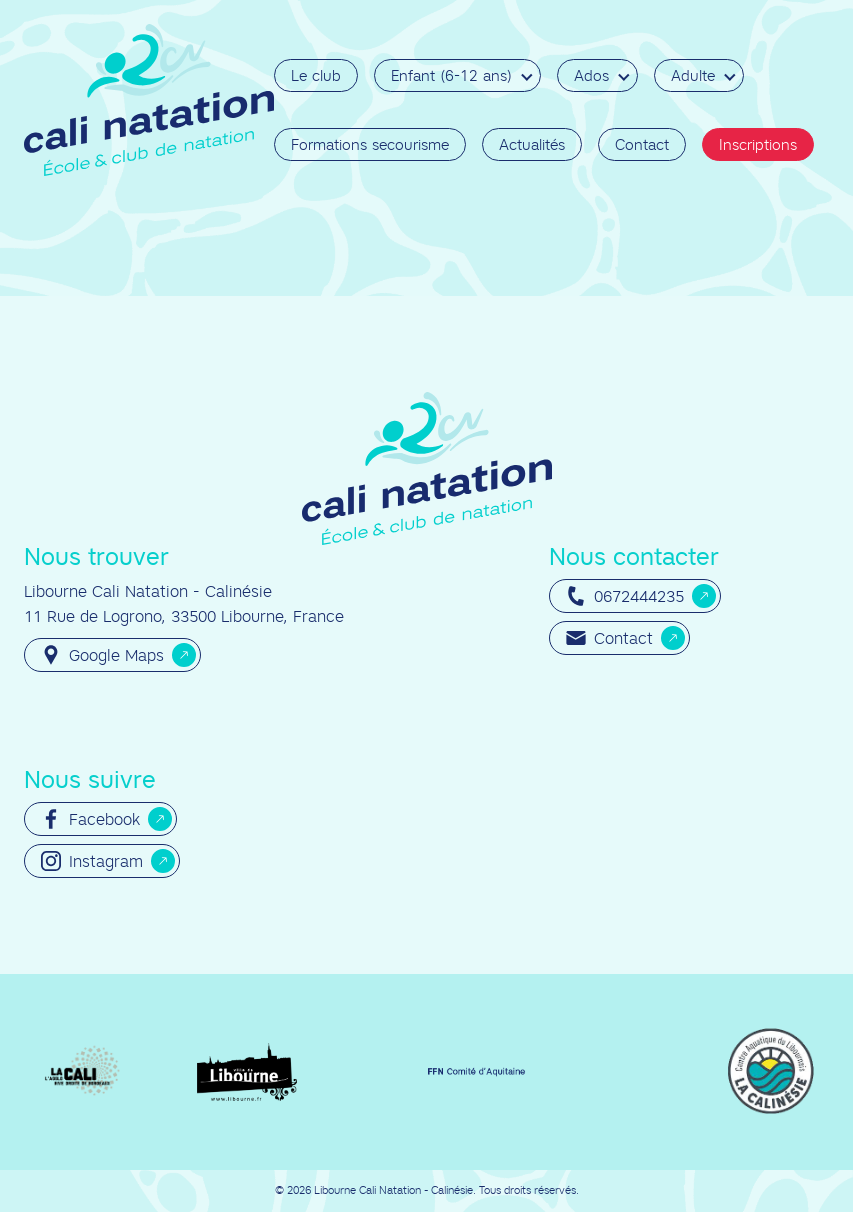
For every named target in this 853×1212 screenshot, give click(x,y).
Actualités (532, 144)
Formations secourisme (370, 144)
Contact (642, 144)
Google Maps (102, 655)
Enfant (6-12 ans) (451, 75)
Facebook (90, 819)
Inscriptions (758, 144)
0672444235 (625, 596)
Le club (316, 75)
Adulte (693, 75)
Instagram (92, 861)
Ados (591, 75)
